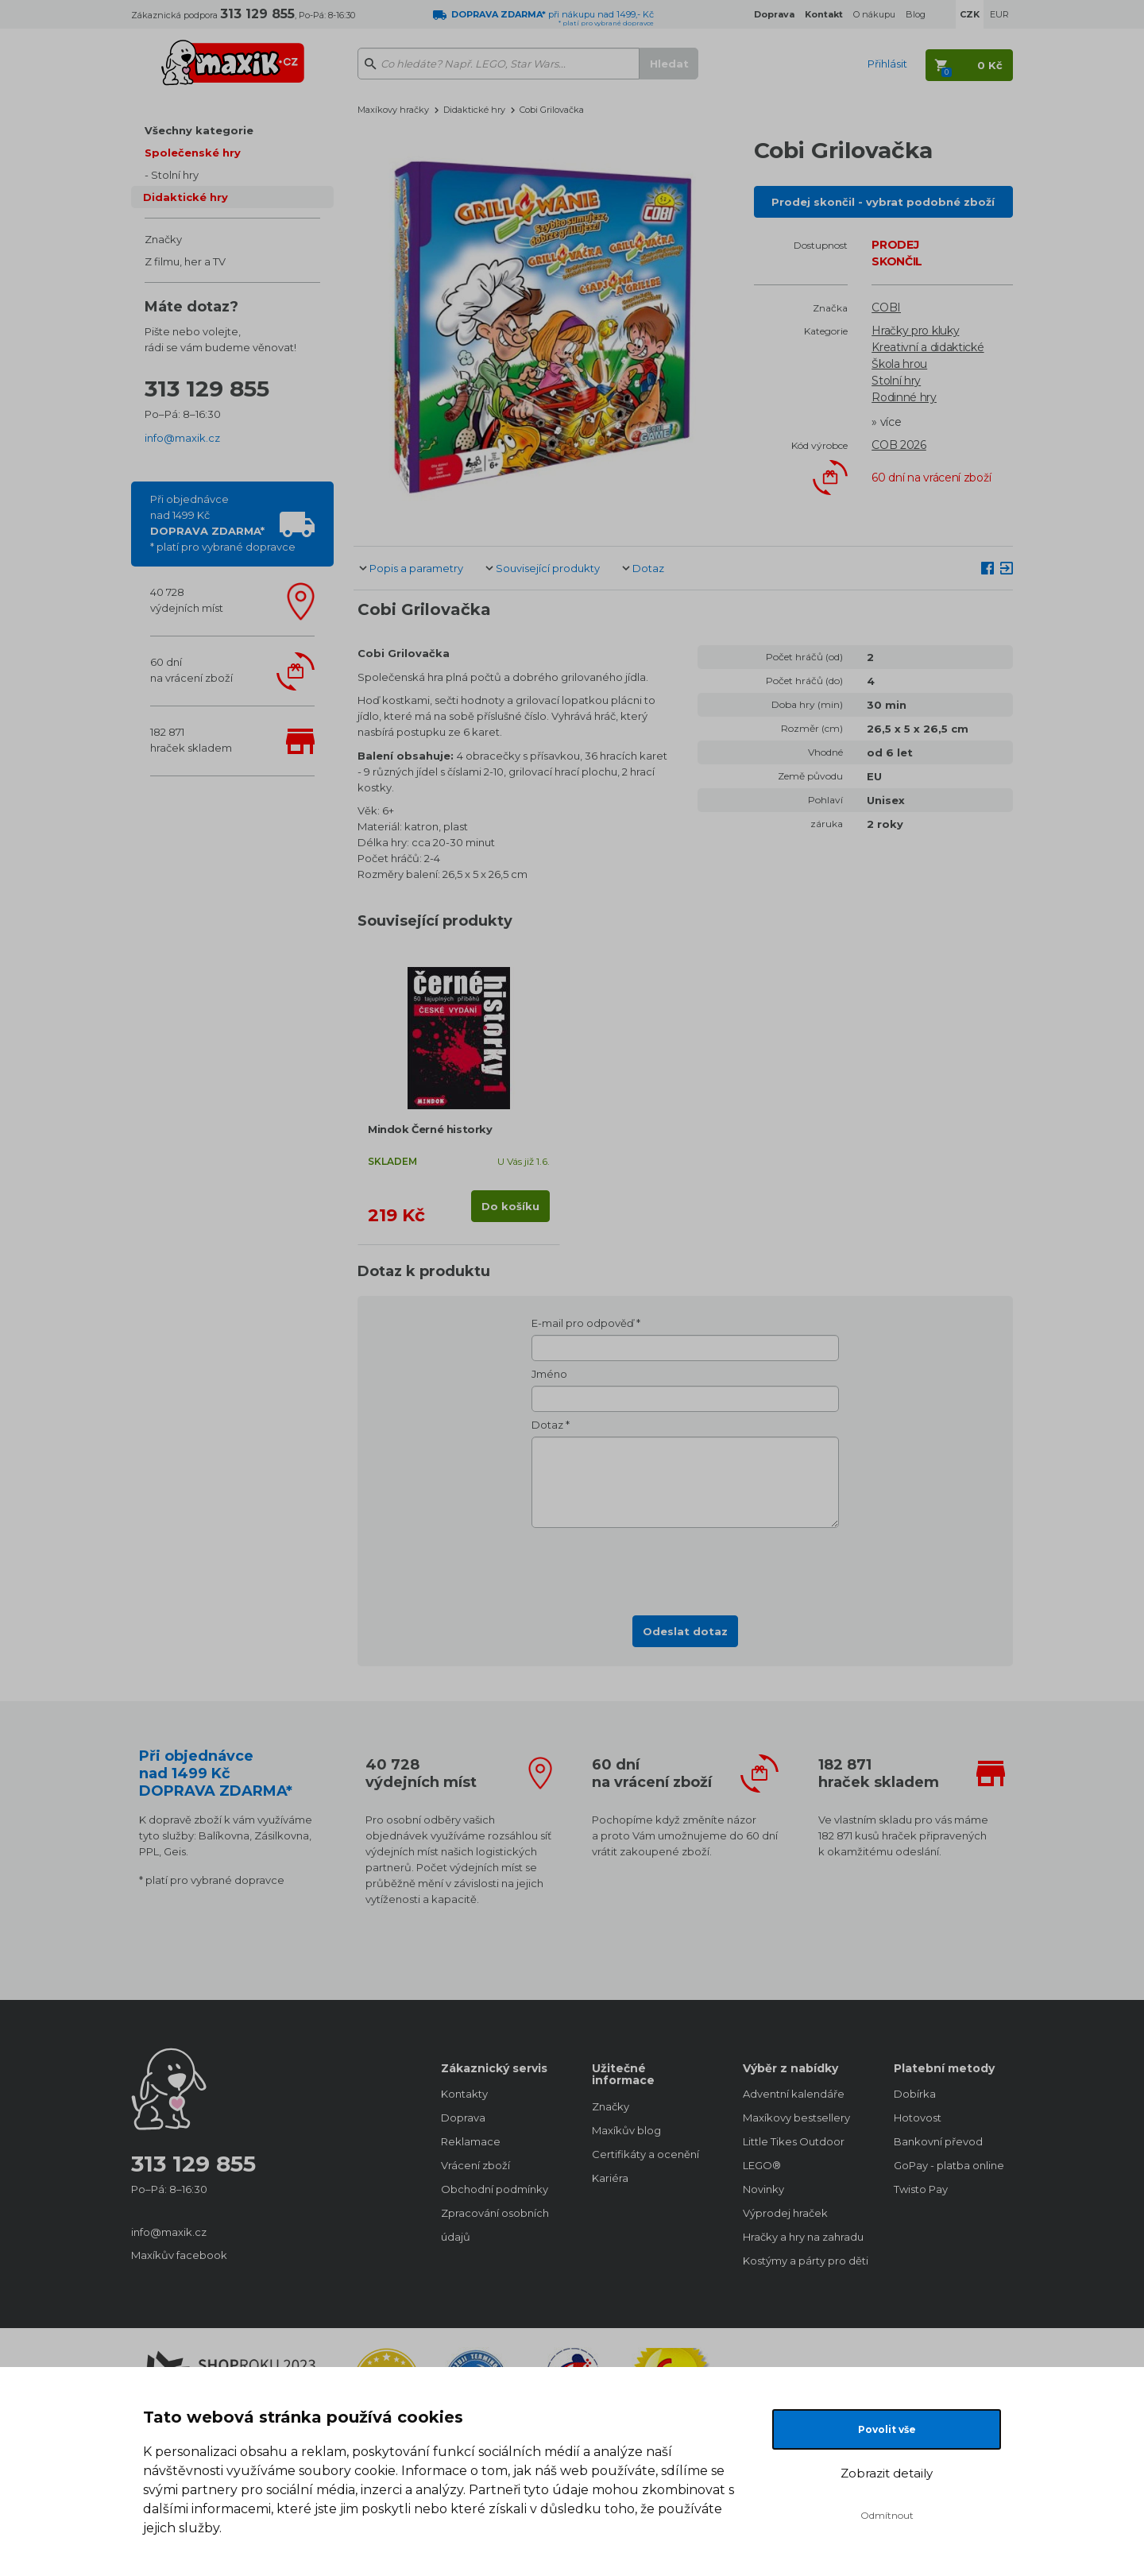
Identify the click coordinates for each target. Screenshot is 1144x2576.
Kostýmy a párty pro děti (802, 2260)
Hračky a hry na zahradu (802, 2236)
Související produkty (548, 568)
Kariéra (610, 2178)
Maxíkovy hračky (393, 109)
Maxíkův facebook (179, 2255)
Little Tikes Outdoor (793, 2141)
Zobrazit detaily (887, 2473)
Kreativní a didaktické (928, 347)
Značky (163, 239)
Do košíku (510, 1206)
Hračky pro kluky (915, 330)
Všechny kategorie (199, 130)
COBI (886, 307)
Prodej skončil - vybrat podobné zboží (883, 201)
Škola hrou (899, 364)
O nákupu (874, 14)
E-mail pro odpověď (582, 1323)
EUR (999, 14)
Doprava (463, 2117)
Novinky (763, 2189)
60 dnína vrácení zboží (191, 670)
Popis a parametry (416, 568)
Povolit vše (887, 2429)
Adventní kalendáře (793, 2093)
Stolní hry (175, 174)
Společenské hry (193, 152)
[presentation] (685, 1567)
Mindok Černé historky (430, 1129)
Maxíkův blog (626, 2130)
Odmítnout (887, 2515)
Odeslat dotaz (685, 1631)
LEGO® (762, 2165)
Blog (916, 14)
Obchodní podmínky (494, 2189)
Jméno (549, 1373)
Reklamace (470, 2141)
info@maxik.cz (182, 437)
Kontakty (464, 2093)
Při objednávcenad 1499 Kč (223, 523)
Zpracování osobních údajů (495, 2225)
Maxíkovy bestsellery (796, 2117)
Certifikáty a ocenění (645, 2154)
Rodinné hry (904, 397)
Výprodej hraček (785, 2213)
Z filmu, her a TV (185, 261)
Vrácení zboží (475, 2165)
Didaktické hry (185, 197)
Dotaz (648, 568)
